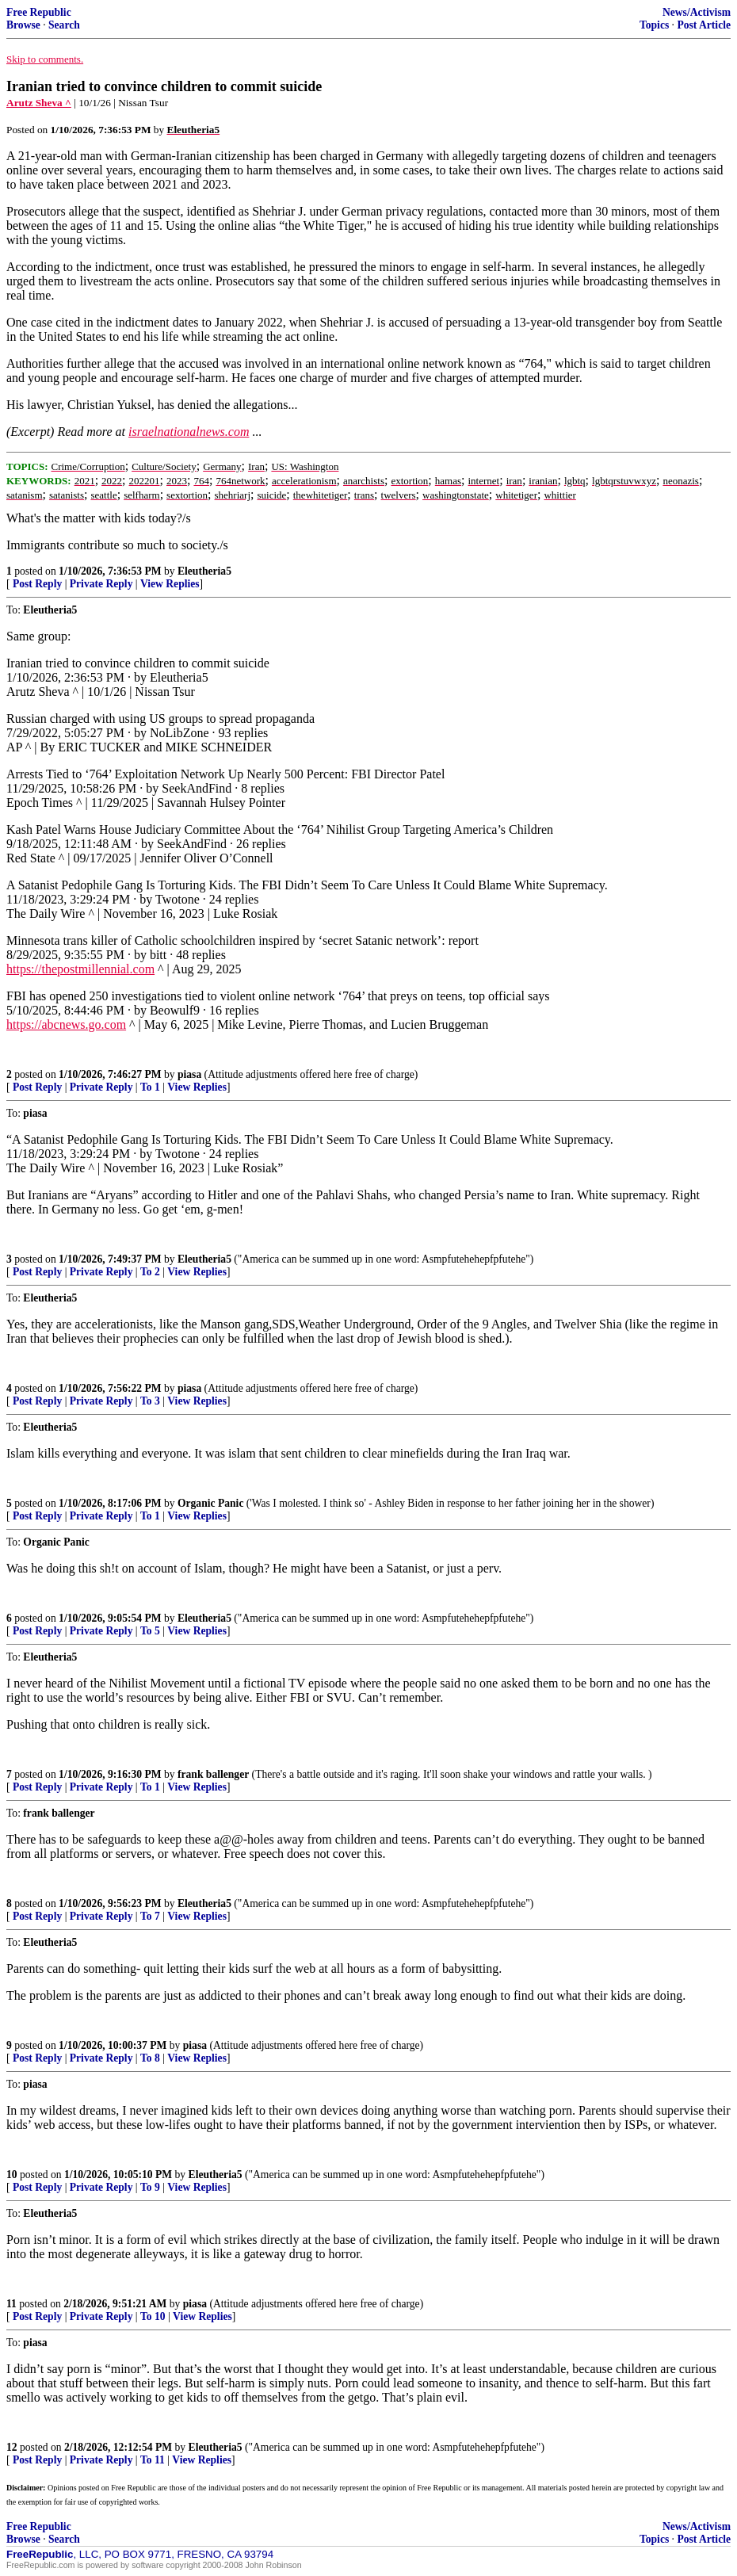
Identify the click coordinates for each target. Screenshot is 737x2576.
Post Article (704, 25)
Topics (654, 25)
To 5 (150, 1631)
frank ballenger (213, 1774)
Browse (23, 25)
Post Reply (37, 584)
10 (11, 2174)
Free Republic (38, 12)
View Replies (170, 584)
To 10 (153, 2316)
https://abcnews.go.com (66, 1024)
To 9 (150, 2187)
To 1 (150, 1087)
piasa (189, 1074)
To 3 (150, 1401)
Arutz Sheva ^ (38, 103)
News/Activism (697, 12)
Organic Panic (210, 1503)
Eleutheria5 (204, 571)
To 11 (152, 2460)
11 (11, 2304)
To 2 (150, 1272)
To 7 (150, 1916)
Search (64, 25)
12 (11, 2447)
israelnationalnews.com (188, 431)
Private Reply (101, 584)
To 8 (150, 2058)
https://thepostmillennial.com (80, 969)
